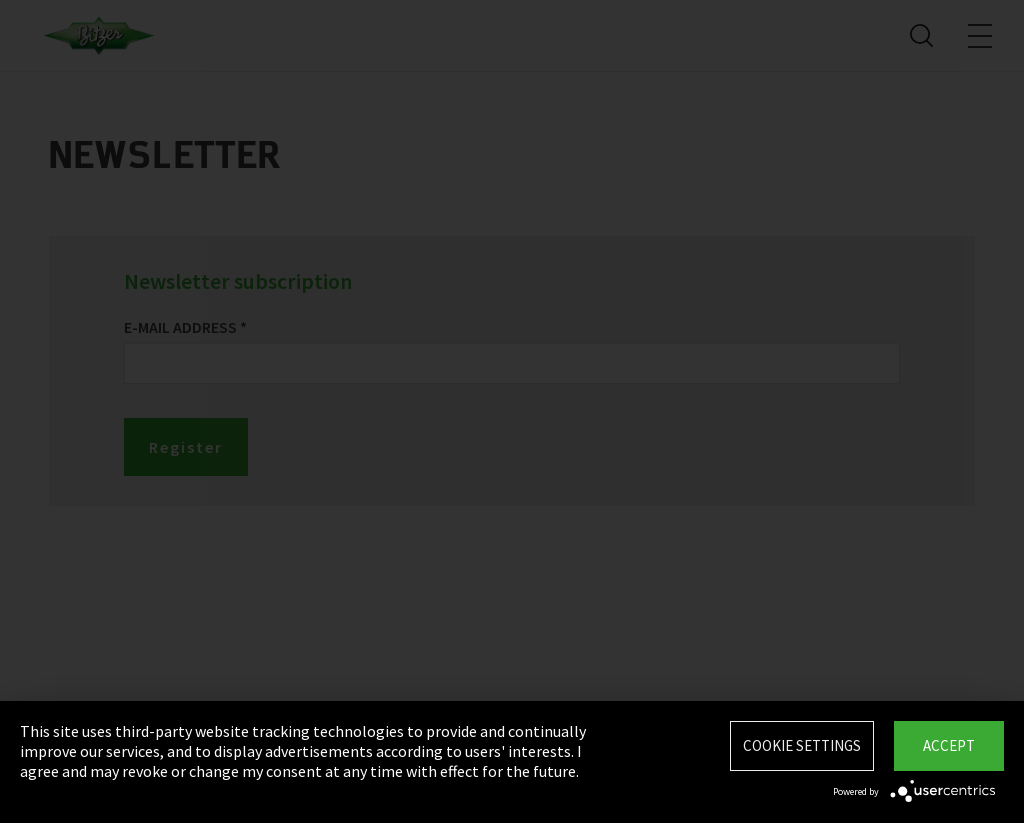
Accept (949, 745)
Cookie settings (802, 745)
